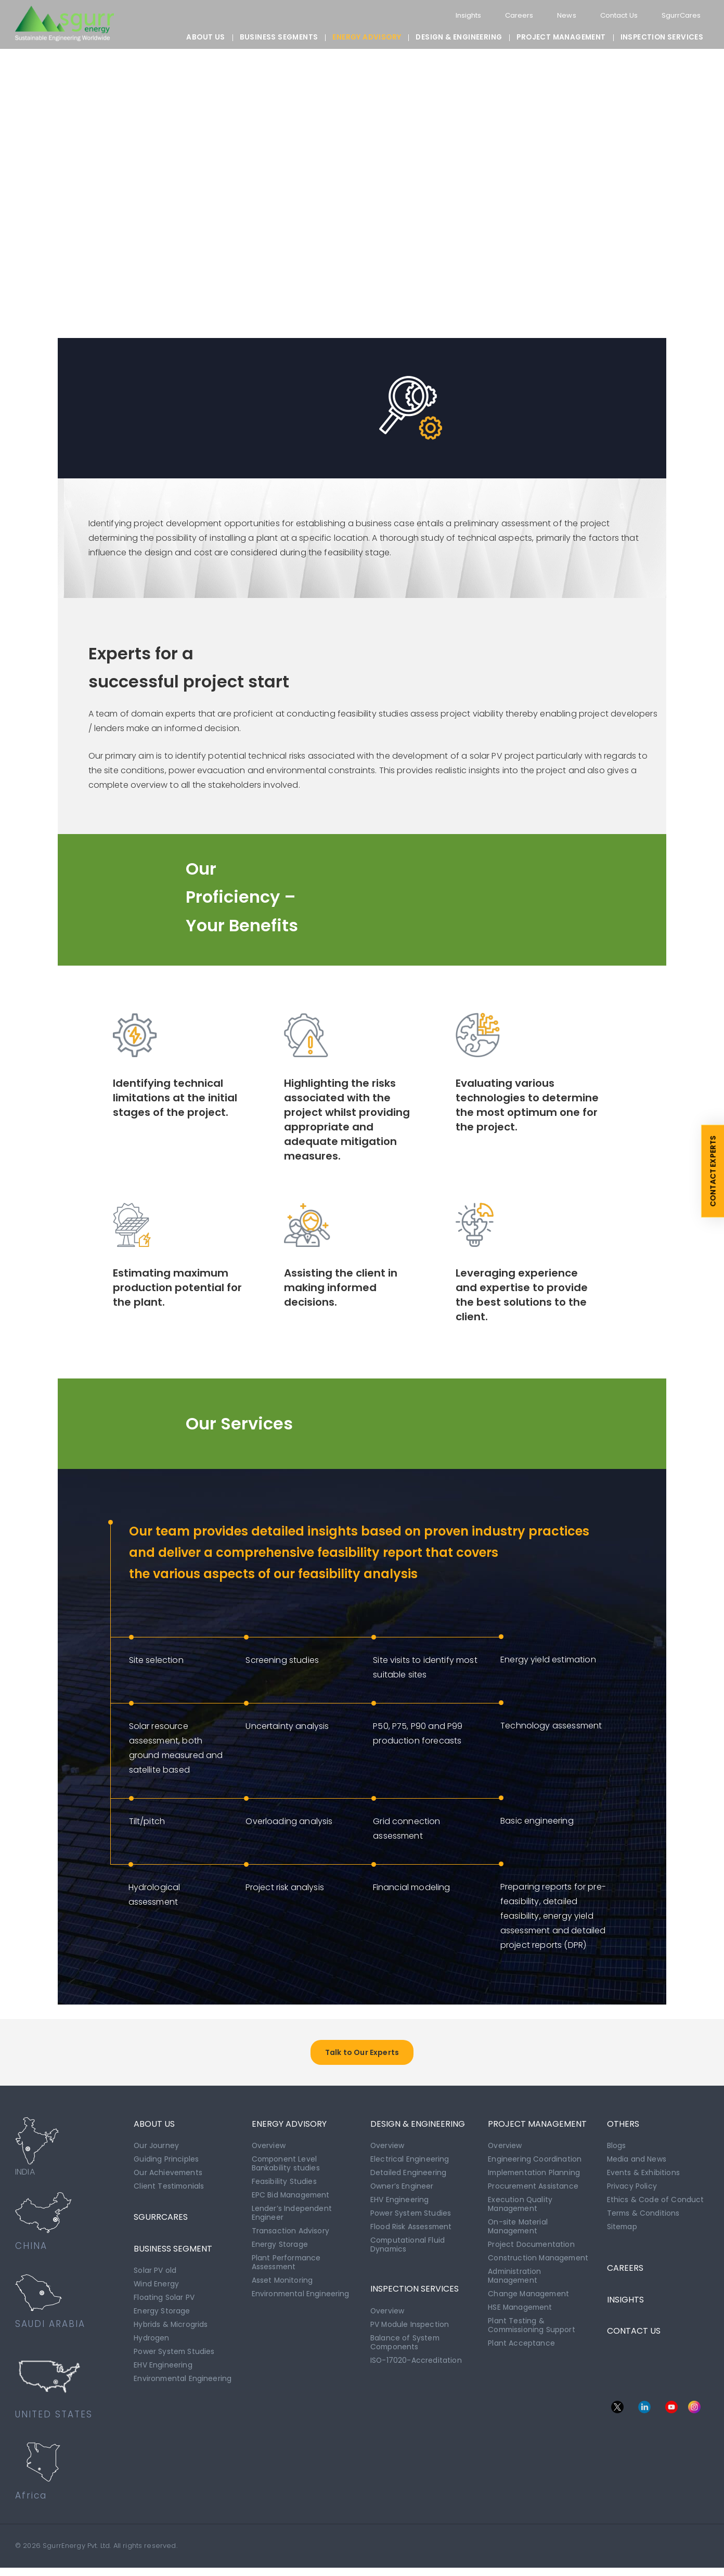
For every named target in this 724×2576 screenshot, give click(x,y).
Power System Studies (174, 2354)
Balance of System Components (405, 2344)
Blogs (616, 2154)
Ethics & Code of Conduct (655, 2206)
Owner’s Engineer (402, 2193)
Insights (460, 15)
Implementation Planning (535, 2180)
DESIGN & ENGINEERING (459, 37)
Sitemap (622, 2232)
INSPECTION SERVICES (662, 37)
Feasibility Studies (284, 2188)
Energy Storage (162, 2315)
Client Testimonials (169, 2193)
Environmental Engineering (183, 2380)
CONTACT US (634, 2336)
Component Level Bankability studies (286, 2171)
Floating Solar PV (164, 2302)
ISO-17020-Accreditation (416, 2362)
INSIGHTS (625, 2304)
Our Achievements (169, 2180)
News (560, 15)
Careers (512, 15)
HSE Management (520, 2309)
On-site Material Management (518, 2231)
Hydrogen (151, 2341)
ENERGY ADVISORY (366, 37)
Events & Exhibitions (643, 2180)
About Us (205, 37)
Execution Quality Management (520, 2210)
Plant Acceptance (521, 2343)
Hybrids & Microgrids (171, 2328)
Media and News (637, 2167)
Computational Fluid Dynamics (408, 2249)
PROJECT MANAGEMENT (560, 37)
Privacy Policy (632, 2193)
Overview (269, 2154)
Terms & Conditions (644, 2219)
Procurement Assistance (533, 2193)
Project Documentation (531, 2248)
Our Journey (156, 2154)
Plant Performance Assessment (287, 2265)
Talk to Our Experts (362, 2060)
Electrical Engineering (409, 2167)
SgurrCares (680, 15)
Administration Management (515, 2278)
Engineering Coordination (534, 2167)
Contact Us (615, 15)
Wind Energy (156, 2289)
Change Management (529, 2296)
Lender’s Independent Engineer (292, 2218)
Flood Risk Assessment (411, 2232)
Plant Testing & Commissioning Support (532, 2326)
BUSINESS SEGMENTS (279, 37)
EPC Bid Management (291, 2201)
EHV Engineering (163, 2367)
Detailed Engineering (408, 2180)
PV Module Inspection (409, 2327)
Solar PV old (155, 2276)
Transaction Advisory (290, 2235)
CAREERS (625, 2271)
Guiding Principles (166, 2167)
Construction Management (539, 2261)
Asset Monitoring (283, 2283)
